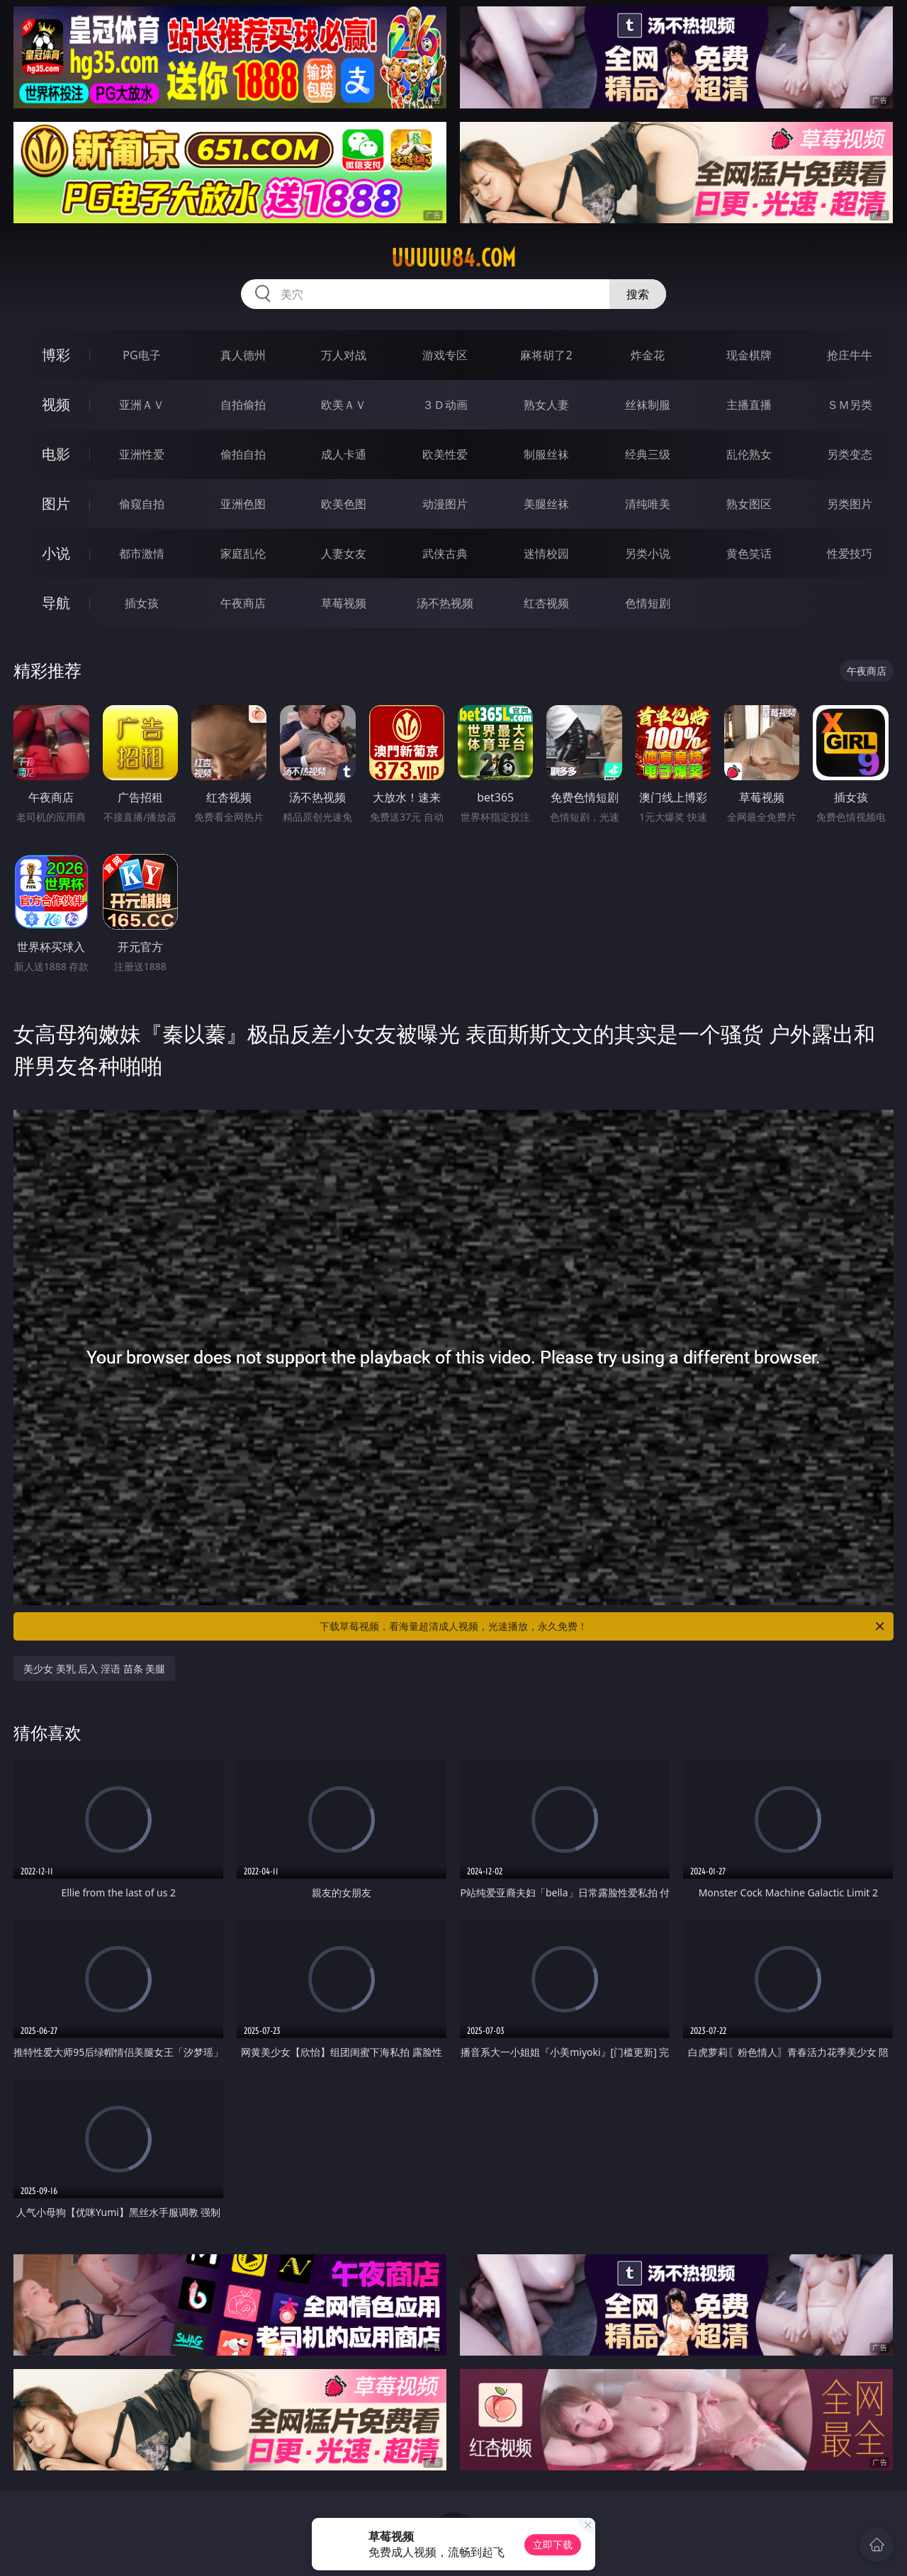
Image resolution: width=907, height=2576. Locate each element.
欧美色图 (343, 504)
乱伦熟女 (749, 454)
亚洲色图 (243, 504)
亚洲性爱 (141, 454)
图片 (56, 503)
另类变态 (849, 454)
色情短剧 (647, 603)
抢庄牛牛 (849, 355)
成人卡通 (343, 454)
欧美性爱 (445, 454)
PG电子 (141, 355)
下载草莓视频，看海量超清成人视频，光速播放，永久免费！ (603, 1626)
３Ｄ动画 (445, 404)
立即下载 (553, 2544)
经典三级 (647, 454)
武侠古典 (445, 553)
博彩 (56, 354)
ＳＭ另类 (849, 404)
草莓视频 (343, 603)
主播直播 (749, 404)
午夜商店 (243, 603)
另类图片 (849, 504)
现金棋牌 (749, 355)
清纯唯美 (647, 504)
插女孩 (142, 603)
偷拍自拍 (243, 454)
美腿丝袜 (546, 504)
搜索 (637, 294)
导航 (56, 602)
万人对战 (343, 355)
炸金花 (648, 355)
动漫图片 (445, 504)
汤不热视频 (445, 603)
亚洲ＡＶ (141, 404)
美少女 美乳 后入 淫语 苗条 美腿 (94, 1668)
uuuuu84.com (453, 258)
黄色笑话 (749, 553)
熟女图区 (749, 504)
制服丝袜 (546, 454)
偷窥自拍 (141, 504)
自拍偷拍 (243, 404)
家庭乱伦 (243, 553)
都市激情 (141, 553)
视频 (56, 404)
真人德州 (243, 355)
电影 (56, 453)
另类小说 (647, 553)
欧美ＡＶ (343, 404)
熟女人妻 (546, 404)
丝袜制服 (647, 404)
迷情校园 (546, 553)
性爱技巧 (849, 553)
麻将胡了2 (546, 355)
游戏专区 (445, 355)
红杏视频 (546, 603)
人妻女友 (343, 553)
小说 (56, 553)
